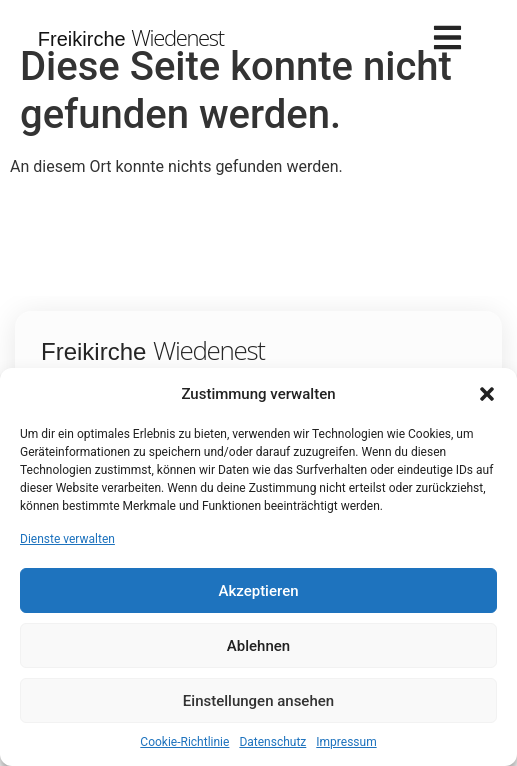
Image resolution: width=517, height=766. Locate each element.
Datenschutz (272, 742)
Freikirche (131, 39)
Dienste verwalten (67, 539)
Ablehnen (258, 646)
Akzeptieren (258, 591)
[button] (487, 394)
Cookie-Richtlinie (184, 742)
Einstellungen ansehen (258, 701)
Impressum (346, 742)
